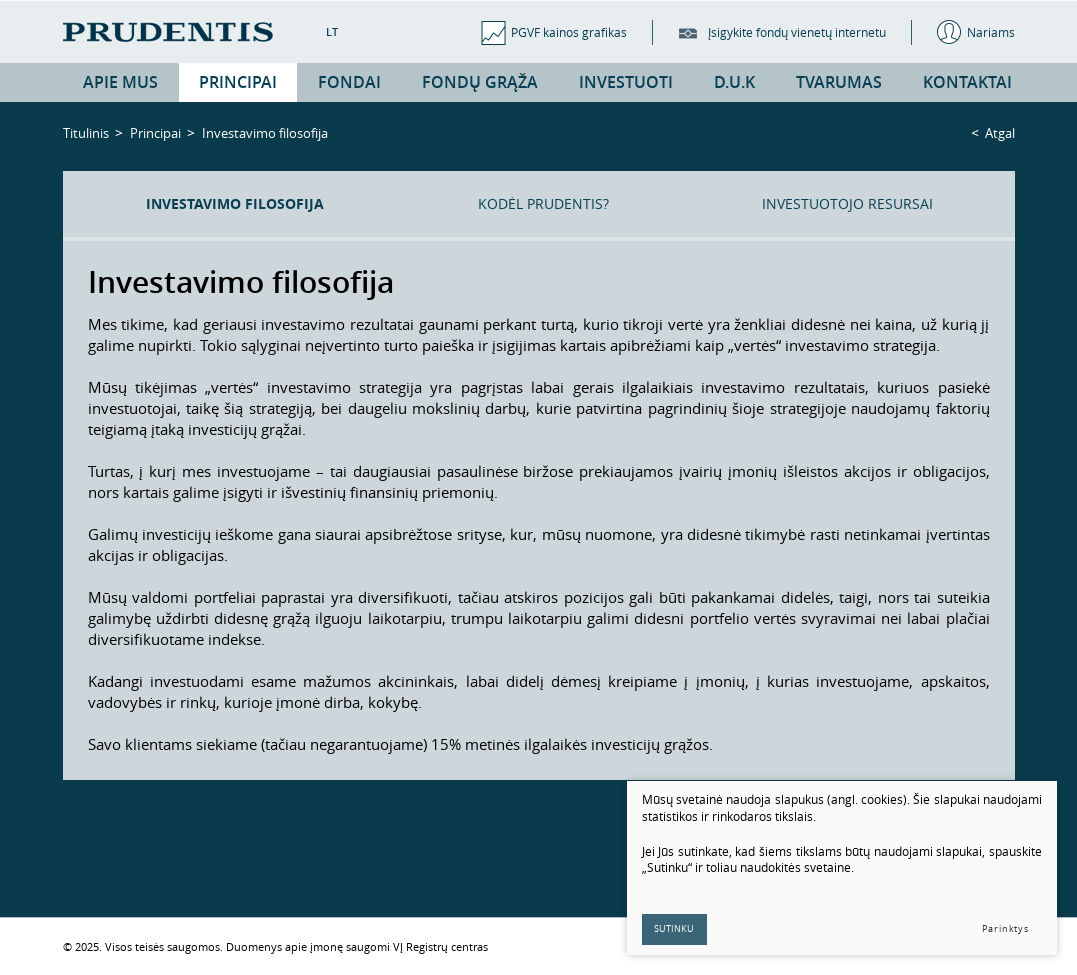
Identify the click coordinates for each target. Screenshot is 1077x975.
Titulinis (86, 133)
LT (332, 31)
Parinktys (1005, 929)
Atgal (1000, 133)
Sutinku (675, 929)
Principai (155, 133)
